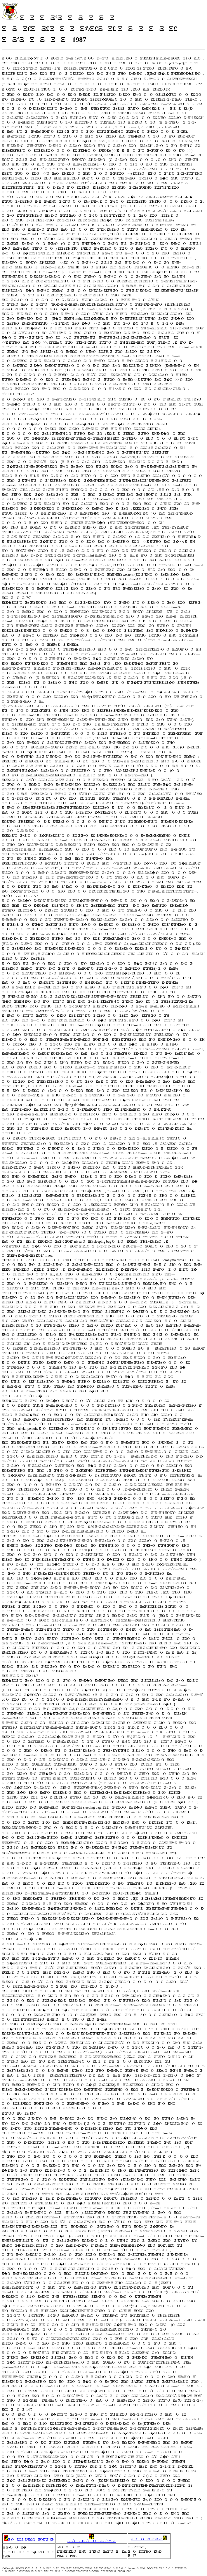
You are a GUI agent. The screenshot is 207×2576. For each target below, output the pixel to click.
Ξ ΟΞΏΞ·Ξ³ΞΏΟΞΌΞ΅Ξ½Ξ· (29, 2539)
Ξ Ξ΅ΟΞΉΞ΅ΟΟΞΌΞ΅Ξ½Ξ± (91, 2539)
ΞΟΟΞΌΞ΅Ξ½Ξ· (148, 2539)
